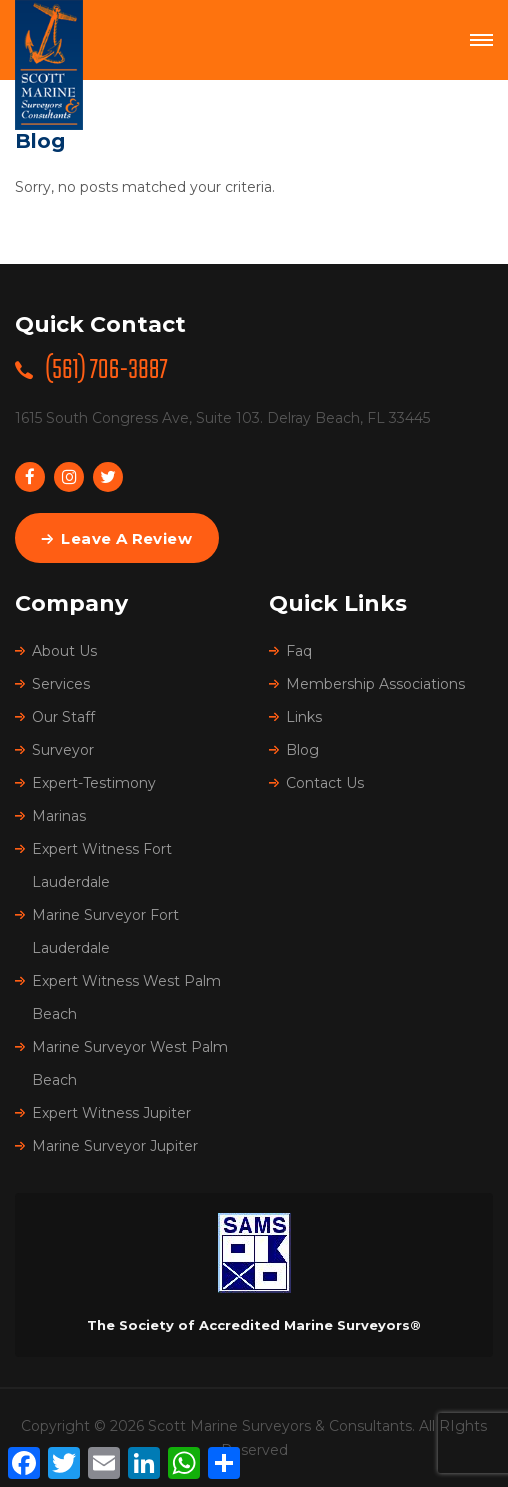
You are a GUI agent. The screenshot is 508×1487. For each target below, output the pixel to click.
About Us (64, 651)
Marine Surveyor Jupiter (115, 1146)
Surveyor (63, 750)
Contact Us (325, 783)
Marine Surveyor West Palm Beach (130, 1063)
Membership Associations (375, 684)
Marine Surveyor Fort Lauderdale (105, 931)
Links (304, 717)
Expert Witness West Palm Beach (126, 997)
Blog (302, 750)
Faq (299, 651)
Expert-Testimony (94, 783)
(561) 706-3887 (106, 370)
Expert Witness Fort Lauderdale (102, 865)
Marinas (59, 816)
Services (61, 684)
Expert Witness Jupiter (111, 1113)
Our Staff (63, 717)
